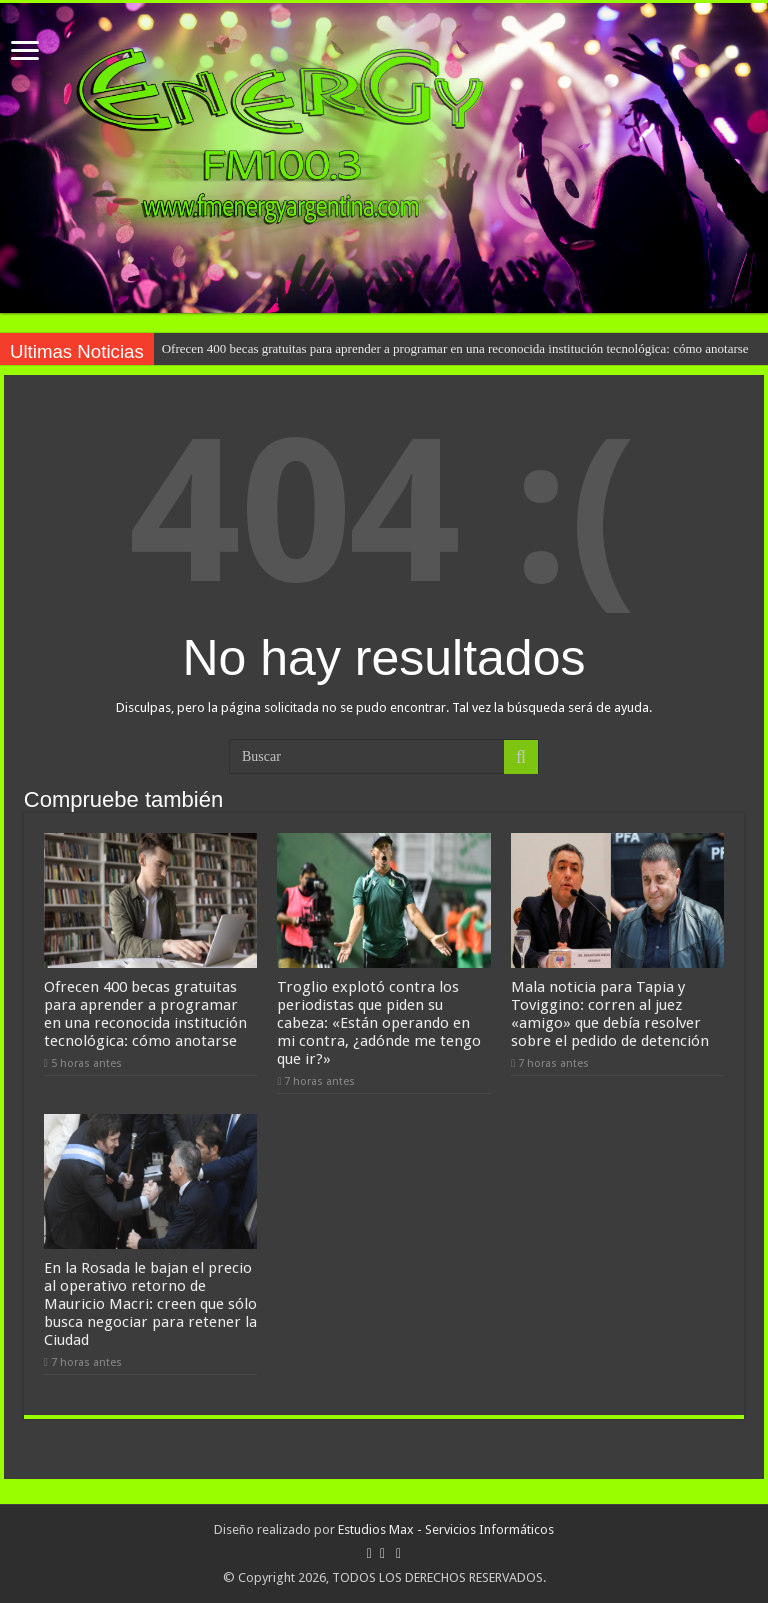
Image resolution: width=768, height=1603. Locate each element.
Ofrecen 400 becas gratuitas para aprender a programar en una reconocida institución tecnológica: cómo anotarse (455, 348)
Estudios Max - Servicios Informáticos (446, 1529)
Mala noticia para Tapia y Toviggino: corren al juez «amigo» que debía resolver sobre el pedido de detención (610, 1014)
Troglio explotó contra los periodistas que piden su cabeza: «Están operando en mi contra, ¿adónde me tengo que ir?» (379, 1023)
